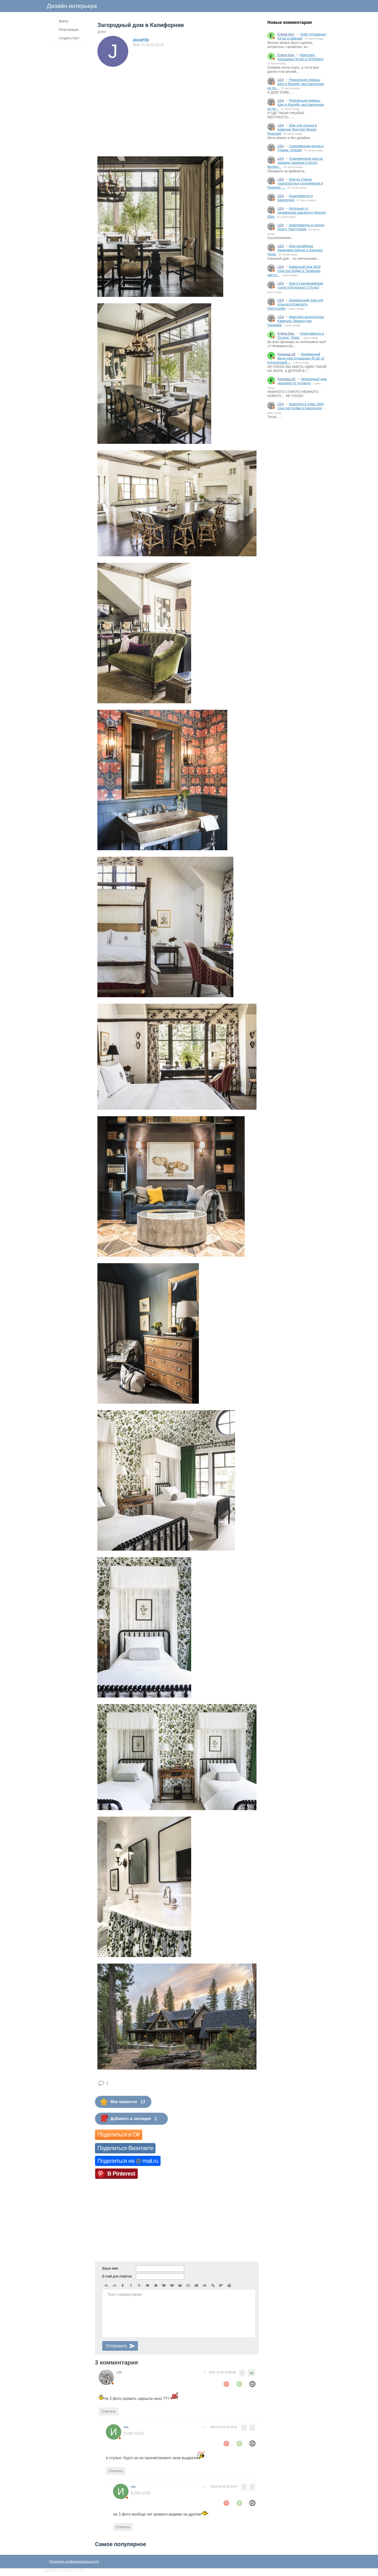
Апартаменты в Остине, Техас (300, 335)
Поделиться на (127, 2161)
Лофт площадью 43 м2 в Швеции (301, 36)
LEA (280, 80)
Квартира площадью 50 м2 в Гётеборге (300, 57)
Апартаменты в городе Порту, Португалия (300, 227)
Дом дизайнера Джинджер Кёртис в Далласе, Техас (295, 250)
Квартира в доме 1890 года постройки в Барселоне (300, 406)
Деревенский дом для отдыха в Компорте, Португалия (295, 304)
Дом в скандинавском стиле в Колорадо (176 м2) (300, 285)
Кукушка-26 (286, 354)
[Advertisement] (297, 502)
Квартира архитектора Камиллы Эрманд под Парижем (295, 321)
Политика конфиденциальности (74, 2561)
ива (126, 2427)
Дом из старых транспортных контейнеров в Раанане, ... (295, 183)
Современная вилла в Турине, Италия (300, 148)
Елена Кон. (286, 34)
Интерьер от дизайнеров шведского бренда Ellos (296, 212)
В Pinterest (121, 2173)
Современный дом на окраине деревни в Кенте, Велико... (295, 163)
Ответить (108, 2411)
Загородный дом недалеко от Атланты (301, 381)
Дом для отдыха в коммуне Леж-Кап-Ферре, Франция (292, 129)
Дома (101, 31)
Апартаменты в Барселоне (295, 198)
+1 (251, 2373)
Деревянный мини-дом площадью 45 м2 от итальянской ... (295, 358)
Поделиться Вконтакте (125, 2148)
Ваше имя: (110, 2268)
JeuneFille (141, 40)
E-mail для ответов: (117, 2276)
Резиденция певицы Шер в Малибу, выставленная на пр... (295, 84)
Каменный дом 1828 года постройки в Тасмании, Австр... (294, 271)
